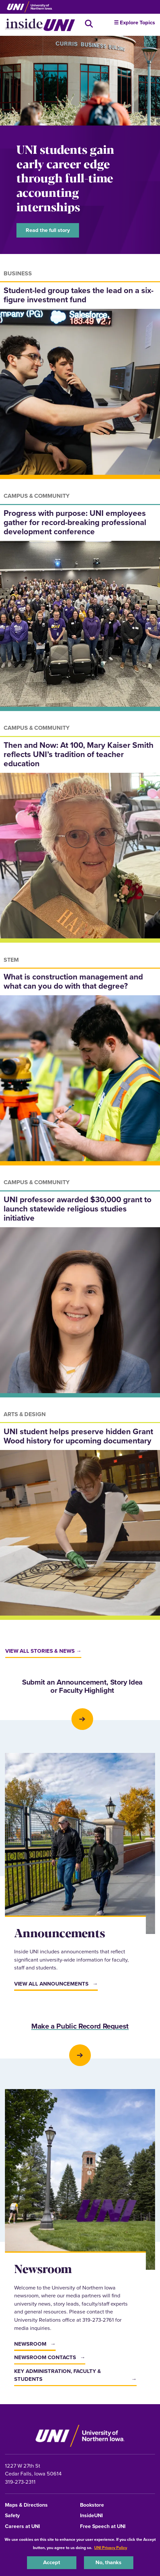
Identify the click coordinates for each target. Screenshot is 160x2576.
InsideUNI (91, 2515)
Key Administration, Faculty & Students (57, 2375)
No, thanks (108, 2562)
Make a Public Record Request (80, 2027)
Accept (51, 2562)
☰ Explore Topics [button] (134, 23)
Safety (12, 2515)
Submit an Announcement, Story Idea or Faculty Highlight (82, 1687)
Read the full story (48, 230)
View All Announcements (51, 1984)
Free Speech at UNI (102, 2526)
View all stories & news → (43, 1651)
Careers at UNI (22, 2526)
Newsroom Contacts (45, 2357)
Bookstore (92, 2505)
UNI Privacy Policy (110, 2548)
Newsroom (30, 2344)
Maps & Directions (26, 2505)
